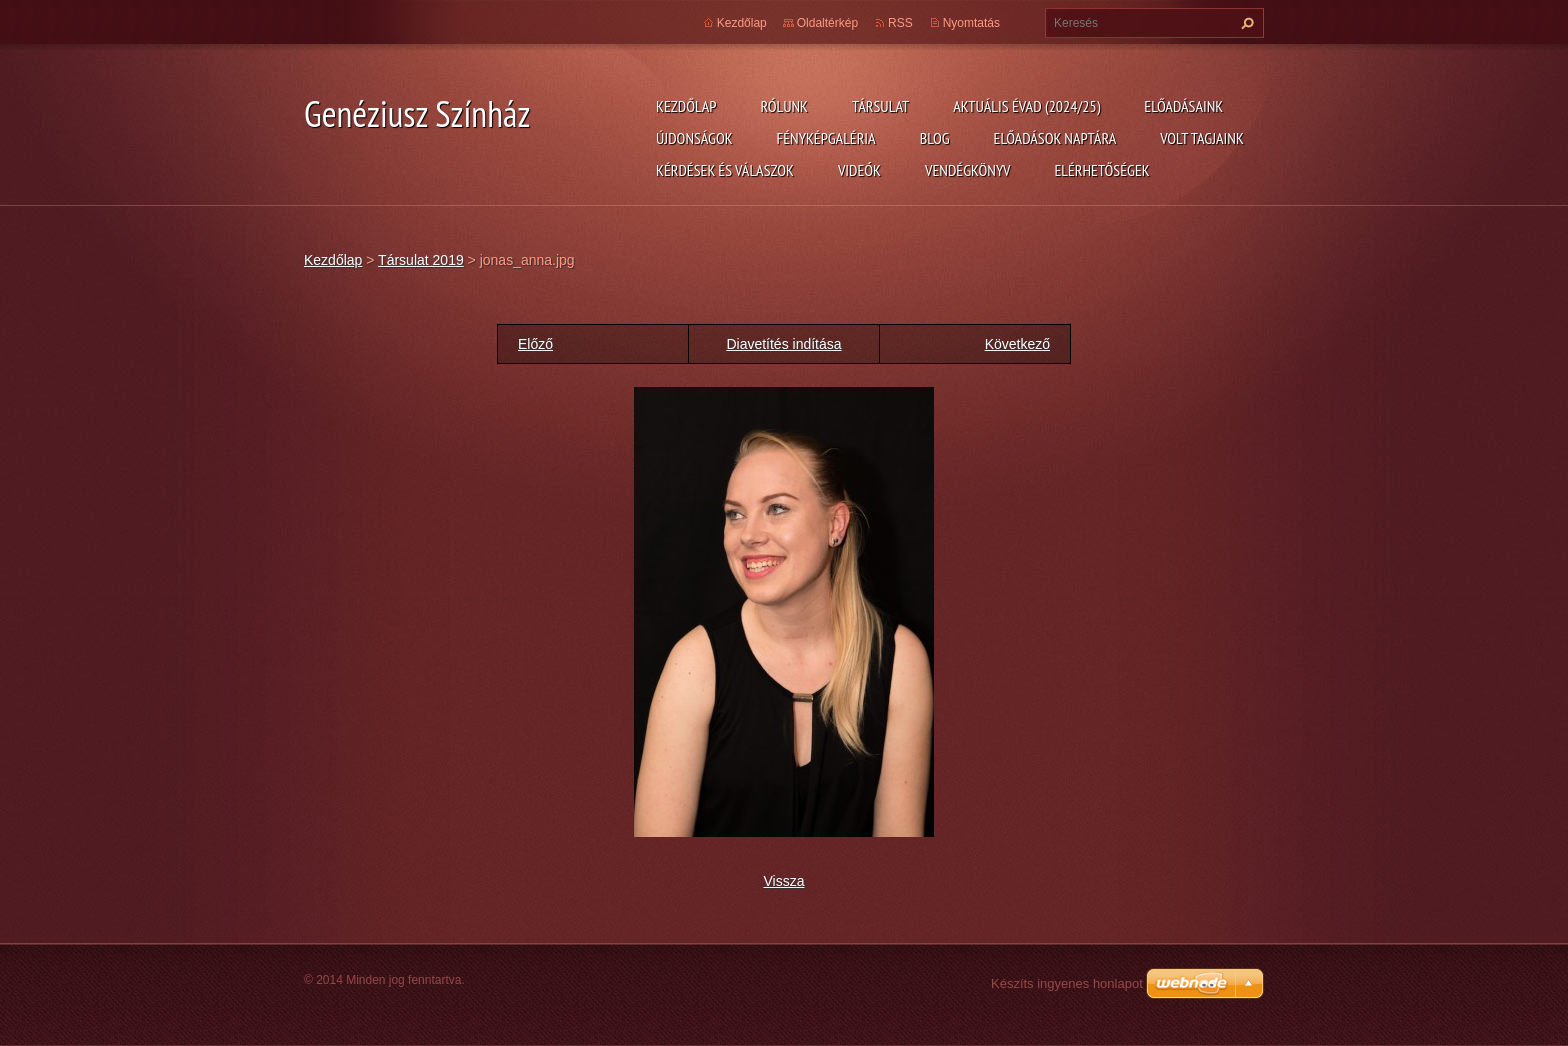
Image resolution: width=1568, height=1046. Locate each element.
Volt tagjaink (1202, 138)
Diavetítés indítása (783, 344)
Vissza (784, 881)
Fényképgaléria (826, 138)
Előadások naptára (1055, 138)
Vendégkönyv (968, 170)
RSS (900, 23)
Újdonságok (694, 138)
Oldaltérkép (827, 23)
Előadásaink (1183, 106)
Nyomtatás (971, 23)
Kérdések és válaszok (725, 170)
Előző (535, 344)
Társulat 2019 (421, 260)
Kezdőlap (686, 106)
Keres (1245, 23)
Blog (935, 138)
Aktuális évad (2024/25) (1026, 106)
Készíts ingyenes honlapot (1067, 983)
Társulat (880, 106)
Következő (1017, 344)
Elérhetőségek (1102, 170)
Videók (859, 170)
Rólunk (784, 106)
